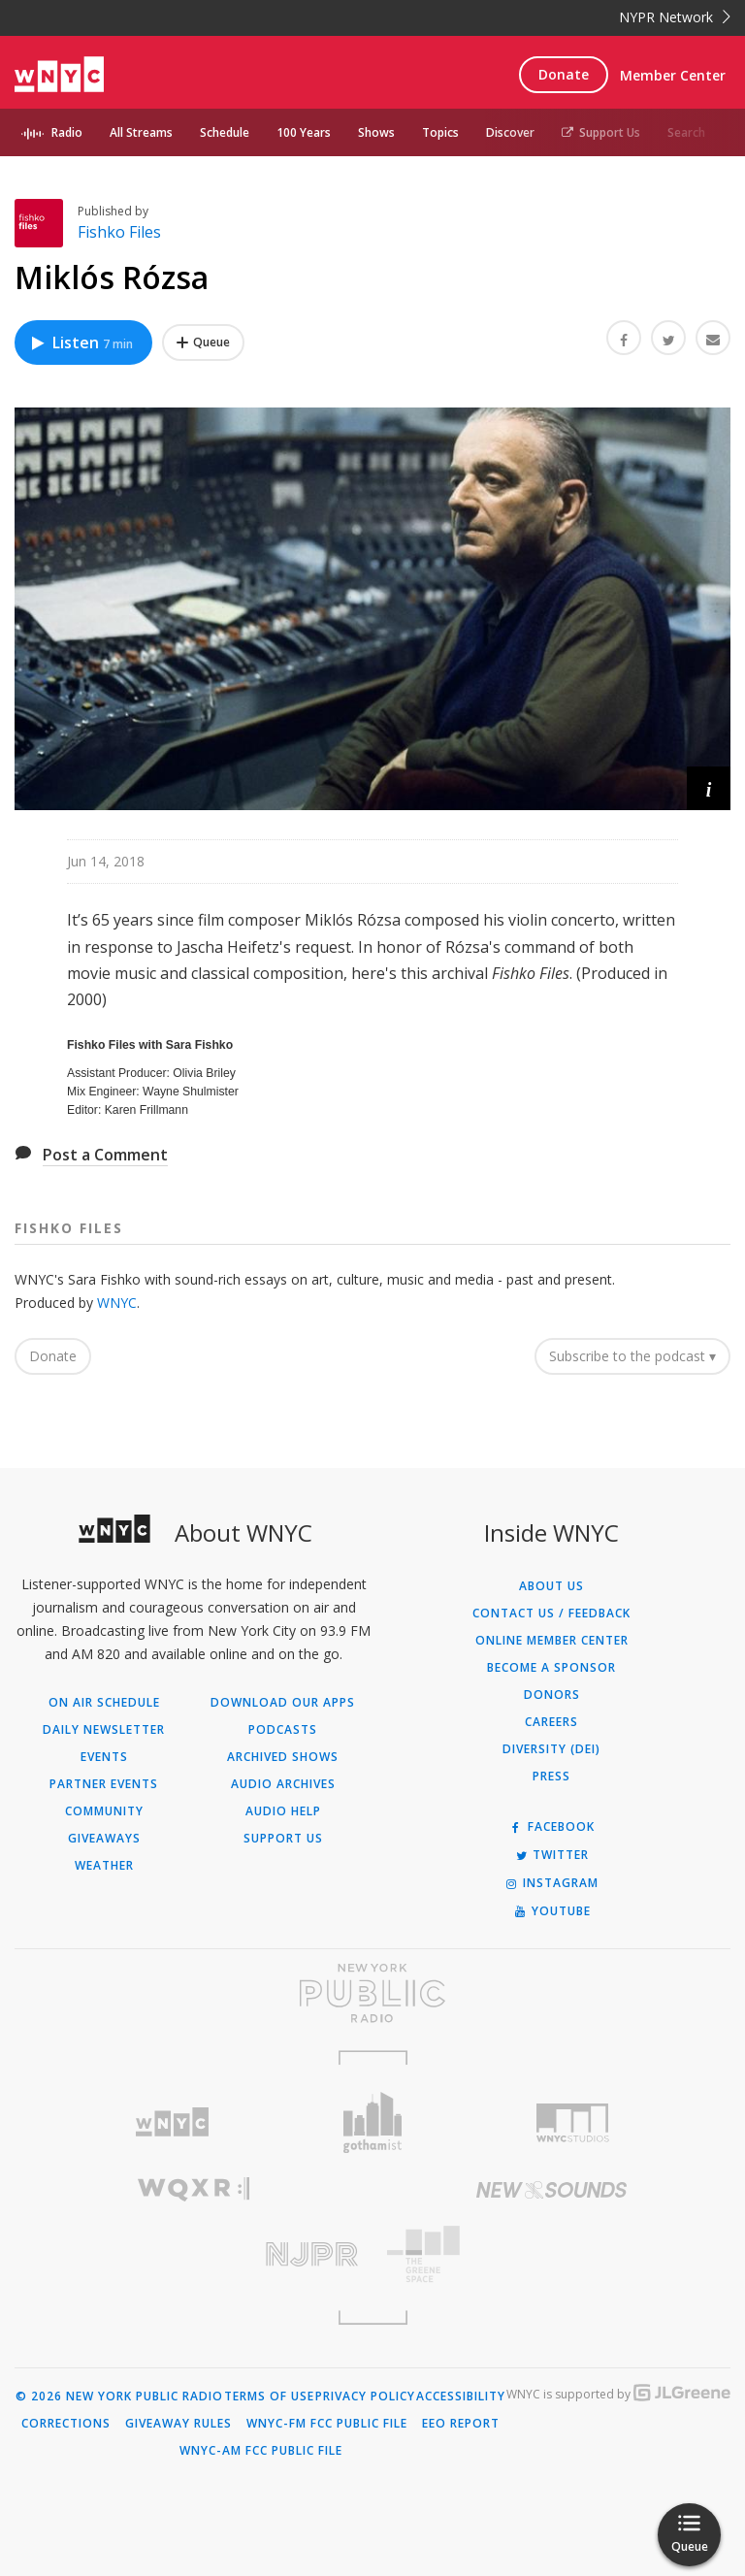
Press (551, 1776)
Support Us (601, 132)
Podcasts (282, 1730)
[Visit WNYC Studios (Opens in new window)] (572, 2122)
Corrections (66, 2423)
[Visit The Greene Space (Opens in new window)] (551, 2254)
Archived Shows (283, 1757)
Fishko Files (119, 232)
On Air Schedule (104, 1703)
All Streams (141, 132)
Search (686, 132)
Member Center (673, 75)
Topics (440, 132)
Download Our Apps (283, 1703)
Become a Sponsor (551, 1668)
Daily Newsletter (104, 1730)
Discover (510, 132)
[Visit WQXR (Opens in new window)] (193, 2189)
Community (104, 1811)
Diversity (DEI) (551, 1749)
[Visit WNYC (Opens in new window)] (172, 2122)
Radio (66, 132)
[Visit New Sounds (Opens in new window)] (551, 2190)
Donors (552, 1695)
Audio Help (283, 1811)
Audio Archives (283, 1784)
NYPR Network (674, 17)
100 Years (303, 132)
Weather (104, 1866)
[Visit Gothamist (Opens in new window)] (373, 2122)
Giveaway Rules (178, 2423)
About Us (551, 1586)
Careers (551, 1722)
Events (104, 1757)
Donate (563, 74)
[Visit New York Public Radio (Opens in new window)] (372, 1993)
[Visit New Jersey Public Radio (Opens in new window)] (193, 2254)
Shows (376, 132)
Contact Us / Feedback (551, 1613)
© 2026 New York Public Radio (119, 2396)
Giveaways (104, 1838)
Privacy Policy (365, 2396)
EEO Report (461, 2423)
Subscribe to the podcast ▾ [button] (632, 1356)
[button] (708, 788)
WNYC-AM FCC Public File (260, 2451)
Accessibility (460, 2396)
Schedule (224, 132)
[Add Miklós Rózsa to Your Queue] (203, 342)
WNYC (117, 1302)
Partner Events (103, 1784)
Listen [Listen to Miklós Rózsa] (81, 342)
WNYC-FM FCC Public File (326, 2423)
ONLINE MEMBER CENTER (552, 1641)
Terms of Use (269, 2396)
